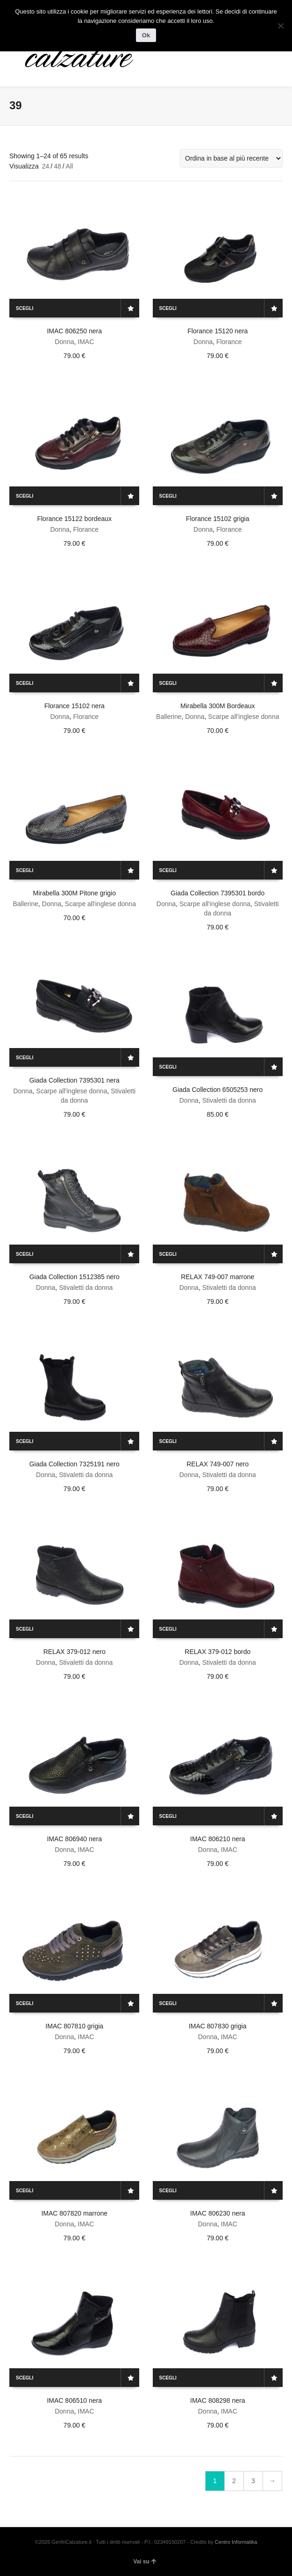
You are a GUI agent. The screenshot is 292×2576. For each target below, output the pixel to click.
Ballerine (168, 716)
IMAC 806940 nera (74, 1839)
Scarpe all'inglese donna (243, 716)
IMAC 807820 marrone (74, 2213)
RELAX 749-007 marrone (217, 1277)
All (69, 166)
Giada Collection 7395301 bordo (217, 893)
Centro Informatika (236, 2542)
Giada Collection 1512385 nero (74, 1277)
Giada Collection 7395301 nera (74, 1080)
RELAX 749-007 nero (217, 1464)
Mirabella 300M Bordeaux (217, 706)
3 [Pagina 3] (253, 2481)
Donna (64, 341)
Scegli (24, 308)
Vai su (145, 2561)
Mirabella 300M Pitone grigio (74, 893)
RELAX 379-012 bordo (217, 1651)
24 (46, 166)
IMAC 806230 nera (217, 2213)
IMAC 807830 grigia (218, 2026)
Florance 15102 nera (74, 706)
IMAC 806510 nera (74, 2400)
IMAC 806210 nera (217, 1839)
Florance (229, 341)
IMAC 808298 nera (217, 2400)
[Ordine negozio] (231, 158)
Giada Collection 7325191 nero (74, 1464)
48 (57, 166)
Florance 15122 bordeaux (74, 518)
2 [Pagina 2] (234, 2481)
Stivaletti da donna (229, 1100)
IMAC (86, 341)
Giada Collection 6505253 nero (217, 1089)
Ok (146, 35)
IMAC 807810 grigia (74, 2026)
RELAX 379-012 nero (74, 1651)
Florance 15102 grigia (217, 518)
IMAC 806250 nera (74, 331)
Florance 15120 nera (217, 331)
